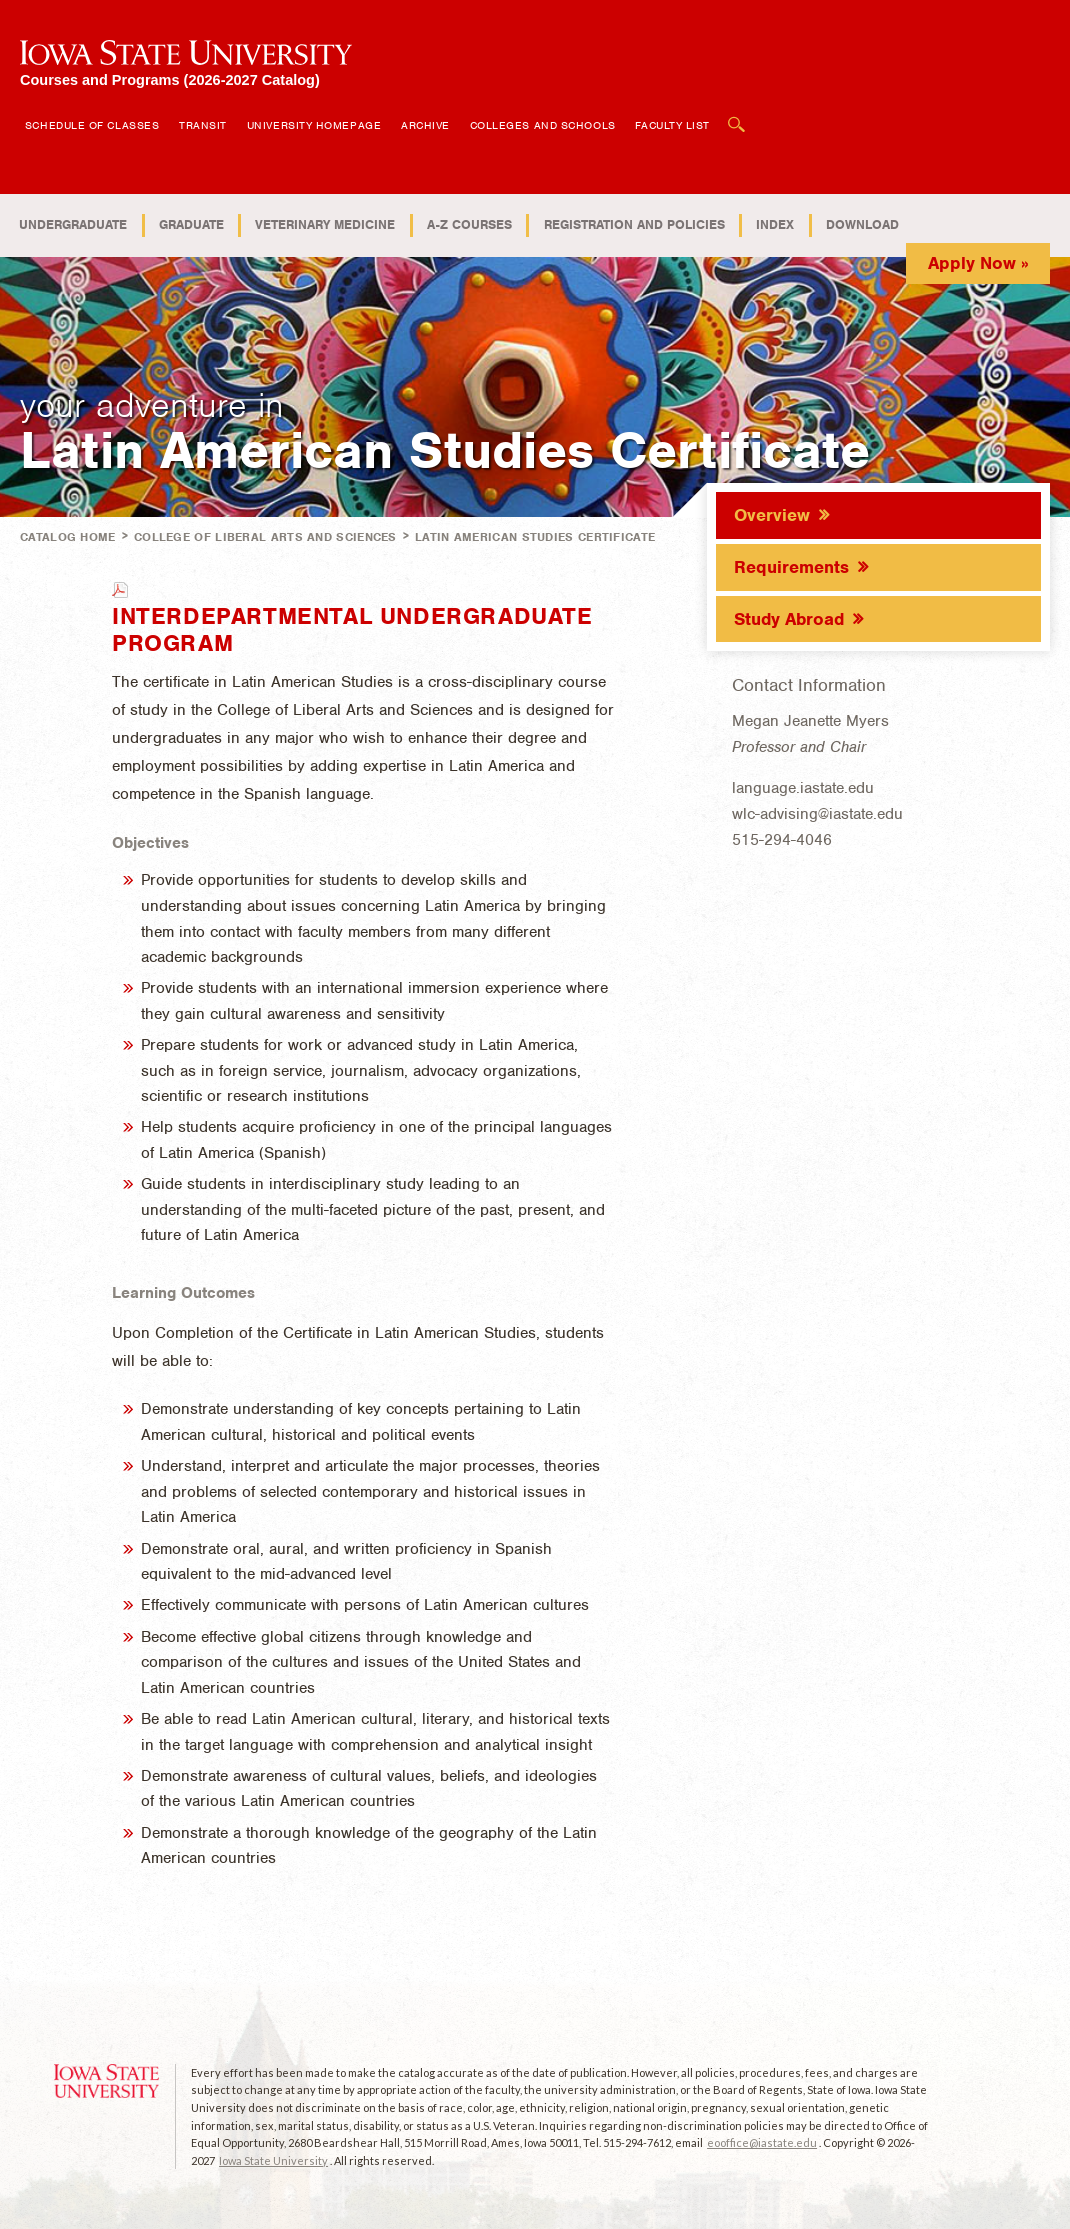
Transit (203, 125)
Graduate (191, 224)
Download (862, 224)
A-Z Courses (469, 224)
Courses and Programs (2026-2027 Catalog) (170, 79)
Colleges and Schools (543, 125)
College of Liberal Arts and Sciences (265, 537)
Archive (425, 125)
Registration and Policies (634, 224)
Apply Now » (978, 263)
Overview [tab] (772, 515)
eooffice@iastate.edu (762, 2142)
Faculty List (672, 125)
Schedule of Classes (92, 125)
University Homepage (314, 125)
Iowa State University (273, 2160)
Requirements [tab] (791, 567)
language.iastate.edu (803, 788)
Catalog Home (68, 537)
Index (775, 224)
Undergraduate (73, 224)
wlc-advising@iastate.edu (817, 814)
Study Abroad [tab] (789, 619)
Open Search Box (737, 114)
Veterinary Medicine (325, 224)
